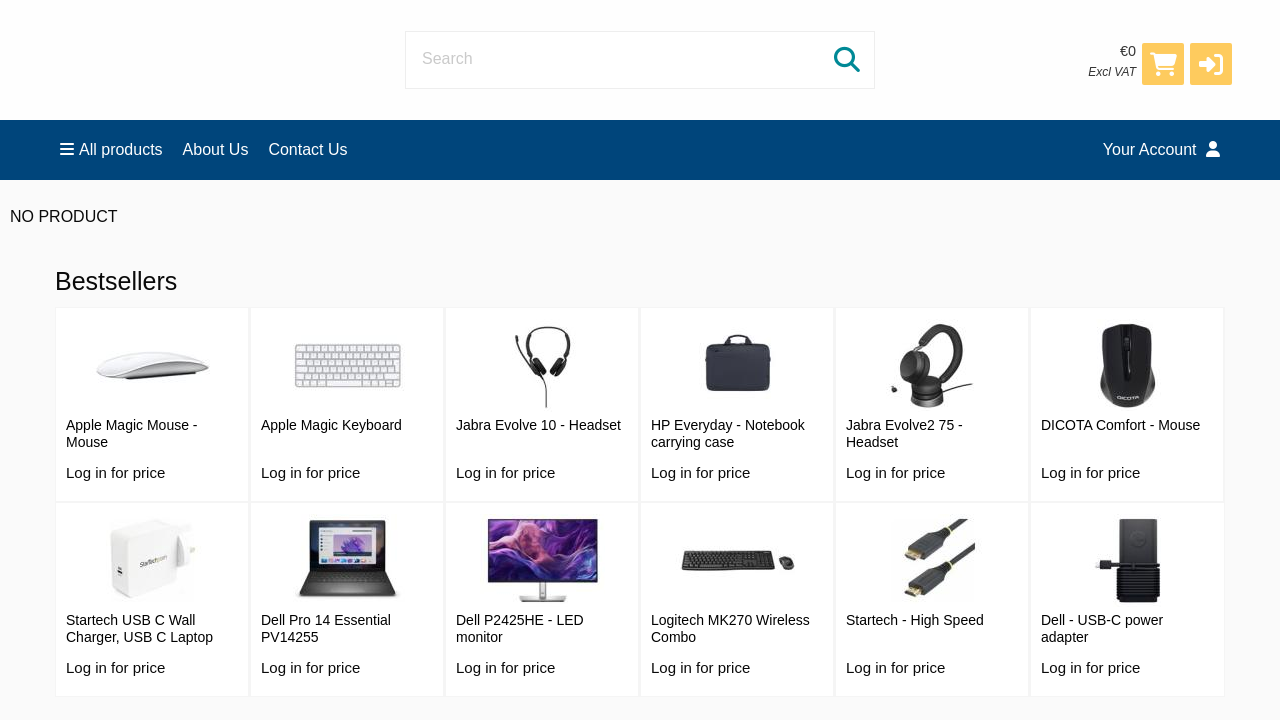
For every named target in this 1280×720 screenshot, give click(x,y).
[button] (1211, 64)
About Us (216, 149)
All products (111, 149)
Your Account (1161, 149)
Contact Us (307, 149)
